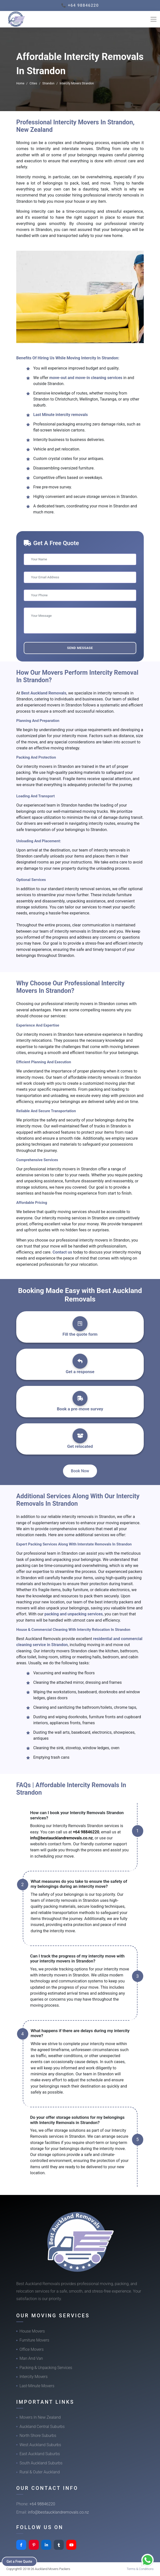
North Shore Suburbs (38, 2435)
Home (20, 83)
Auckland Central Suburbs (42, 2426)
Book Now (80, 1471)
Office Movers (32, 2349)
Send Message (80, 648)
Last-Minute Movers (37, 2385)
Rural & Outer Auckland (40, 2472)
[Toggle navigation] (153, 19)
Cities (33, 83)
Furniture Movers (34, 2340)
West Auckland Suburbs (40, 2444)
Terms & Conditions (140, 2569)
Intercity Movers (34, 2376)
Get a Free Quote (20, 2561)
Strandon (48, 83)
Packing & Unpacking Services (46, 2367)
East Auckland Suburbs (40, 2453)
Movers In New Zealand (40, 2417)
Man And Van (31, 2358)
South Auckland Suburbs (41, 2463)
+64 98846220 (86, 1832)
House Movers (32, 2331)
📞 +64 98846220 (80, 5)
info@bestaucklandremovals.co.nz (61, 1838)
